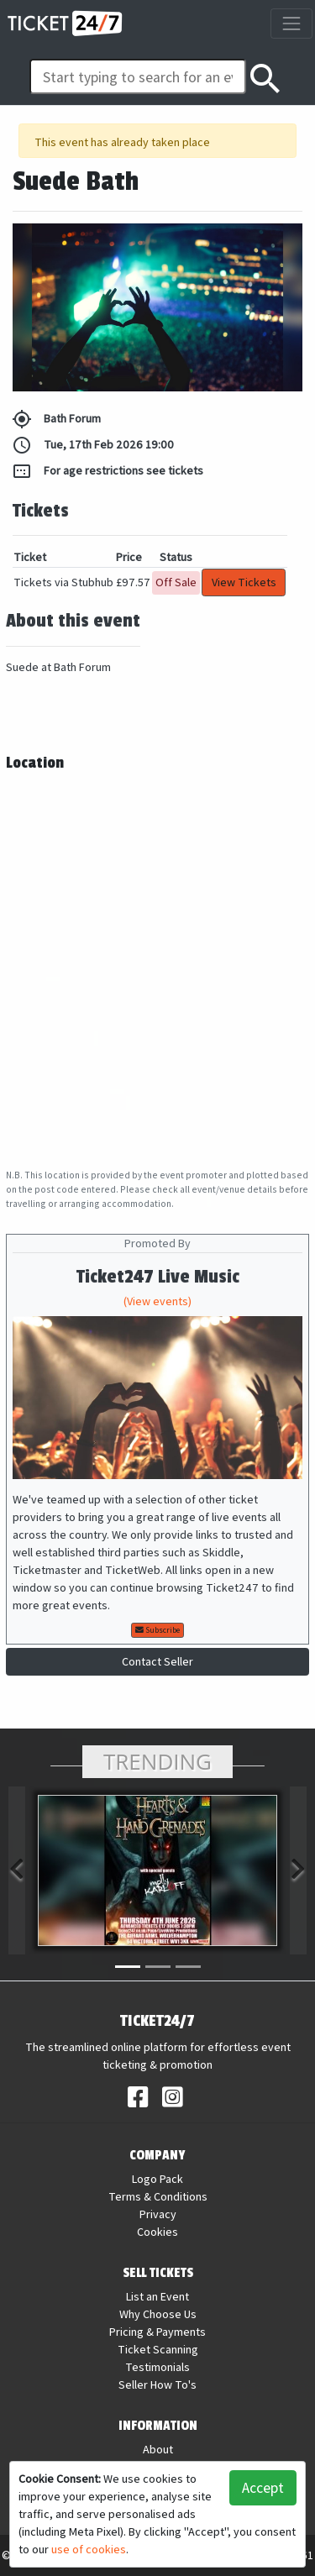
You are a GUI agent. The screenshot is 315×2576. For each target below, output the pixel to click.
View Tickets (244, 582)
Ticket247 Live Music (157, 1277)
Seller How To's (157, 2384)
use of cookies (88, 2549)
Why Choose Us (158, 2314)
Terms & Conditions (157, 2196)
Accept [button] (263, 2487)
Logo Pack (157, 2178)
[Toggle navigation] (291, 23)
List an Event (157, 2296)
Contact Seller (157, 1661)
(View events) (157, 1301)
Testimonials (157, 2366)
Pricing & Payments (157, 2331)
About (158, 2449)
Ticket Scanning (158, 2349)
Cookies (157, 2231)
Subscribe (157, 1629)
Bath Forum (56, 419)
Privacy (157, 2214)
